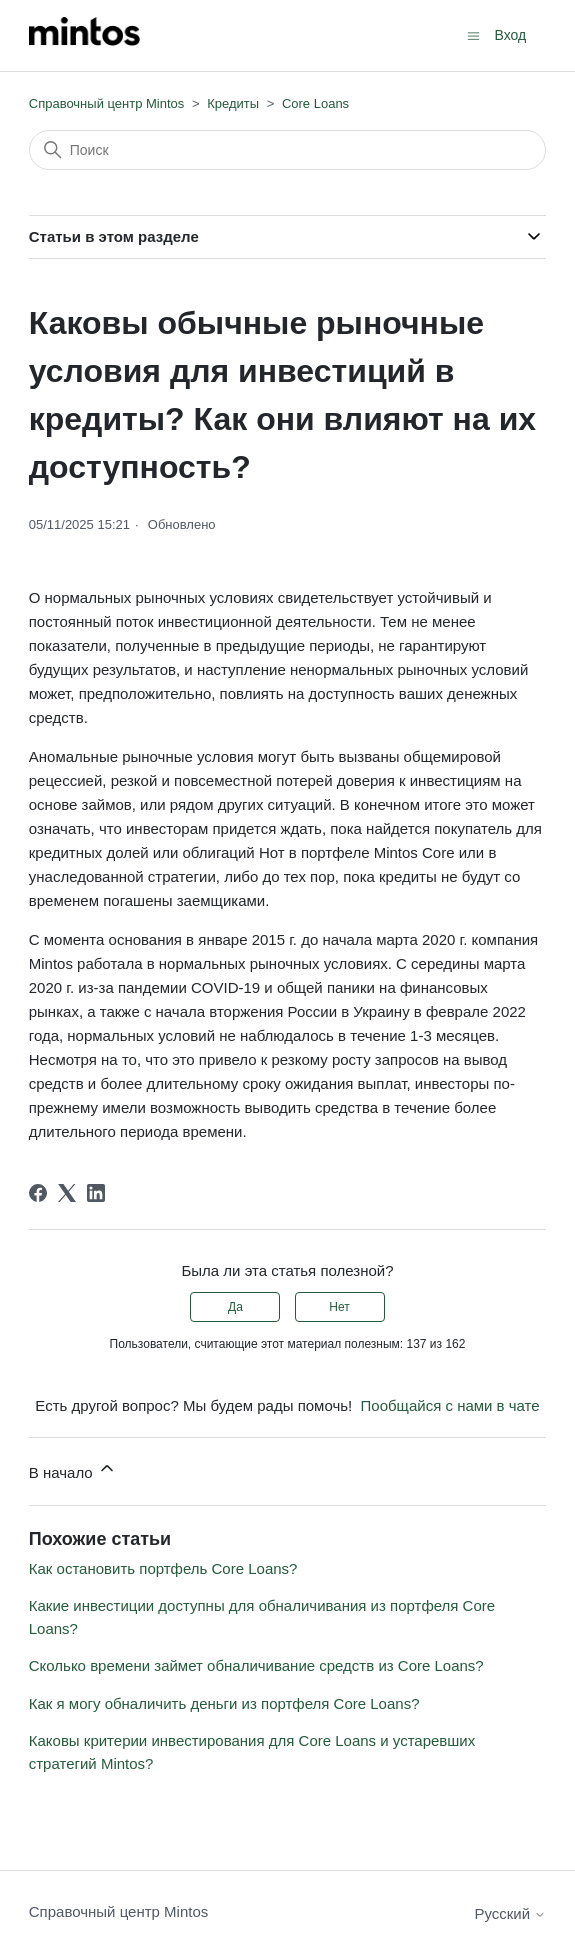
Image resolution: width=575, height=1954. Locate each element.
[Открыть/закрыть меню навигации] (473, 34)
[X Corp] (67, 1193)
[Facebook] (38, 1193)
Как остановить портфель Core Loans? (163, 1568)
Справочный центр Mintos (107, 103)
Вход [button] (511, 35)
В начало (73, 1469)
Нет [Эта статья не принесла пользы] (339, 1307)
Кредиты (233, 103)
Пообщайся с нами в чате (450, 1405)
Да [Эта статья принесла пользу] (235, 1307)
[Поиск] (288, 150)
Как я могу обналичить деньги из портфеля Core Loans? (224, 1703)
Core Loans (315, 103)
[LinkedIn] (96, 1193)
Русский (510, 1913)
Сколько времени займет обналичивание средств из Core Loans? (256, 1665)
